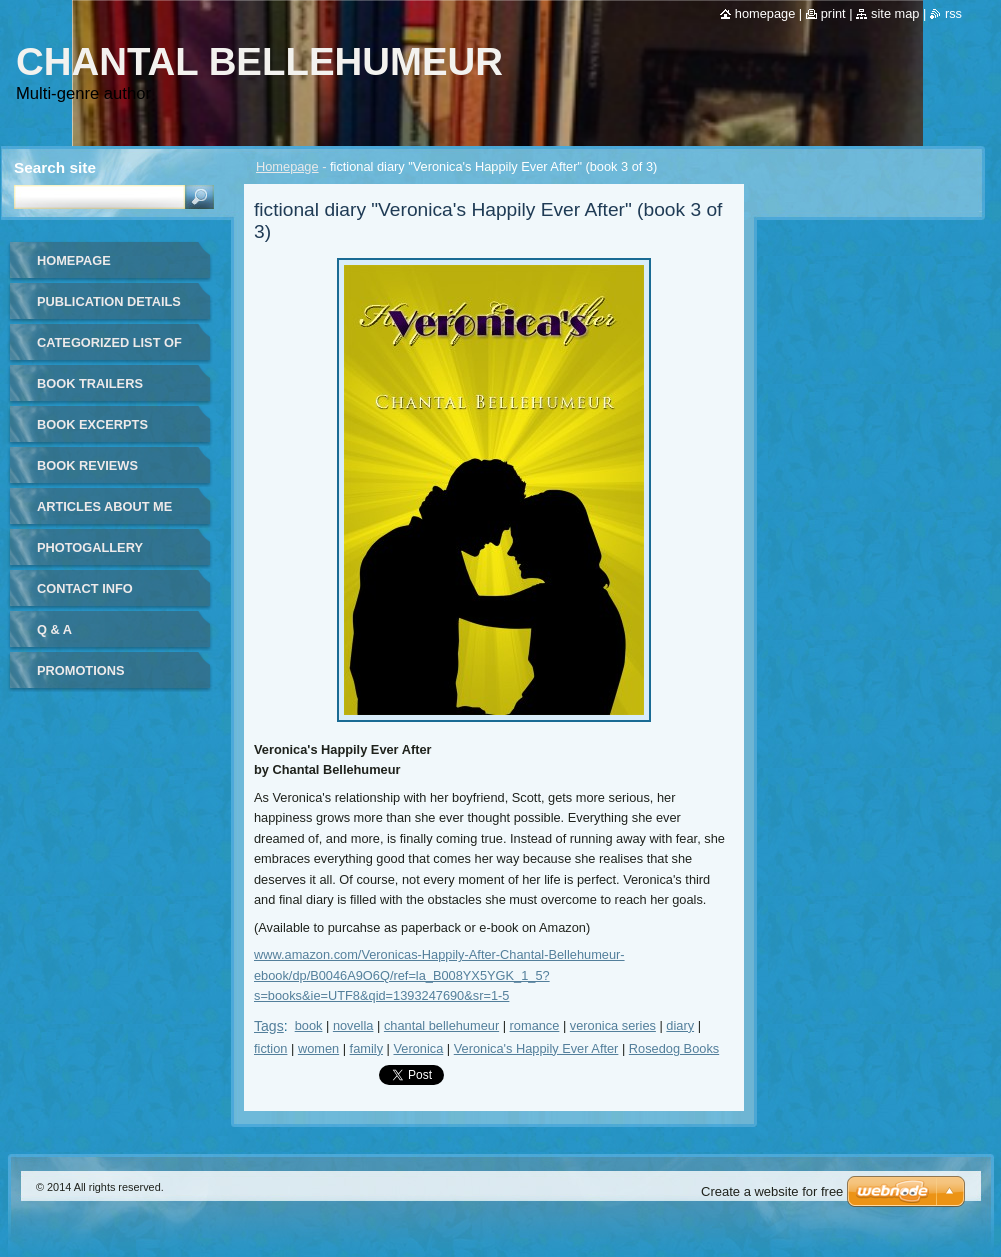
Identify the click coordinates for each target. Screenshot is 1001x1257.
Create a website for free (772, 1191)
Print (833, 13)
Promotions (80, 670)
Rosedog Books (674, 1048)
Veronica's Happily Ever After (536, 1048)
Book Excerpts (92, 424)
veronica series (613, 1025)
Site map (895, 13)
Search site (55, 167)
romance (535, 1025)
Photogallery (90, 547)
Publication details (109, 301)
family (366, 1048)
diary (680, 1025)
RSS (953, 13)
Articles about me (104, 506)
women (318, 1048)
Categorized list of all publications (109, 349)
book (309, 1025)
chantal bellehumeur (441, 1025)
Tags (269, 1026)
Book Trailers (90, 383)
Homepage (287, 166)
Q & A (54, 629)
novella (353, 1025)
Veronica (418, 1048)
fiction (270, 1048)
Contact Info (85, 588)
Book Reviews (87, 465)
